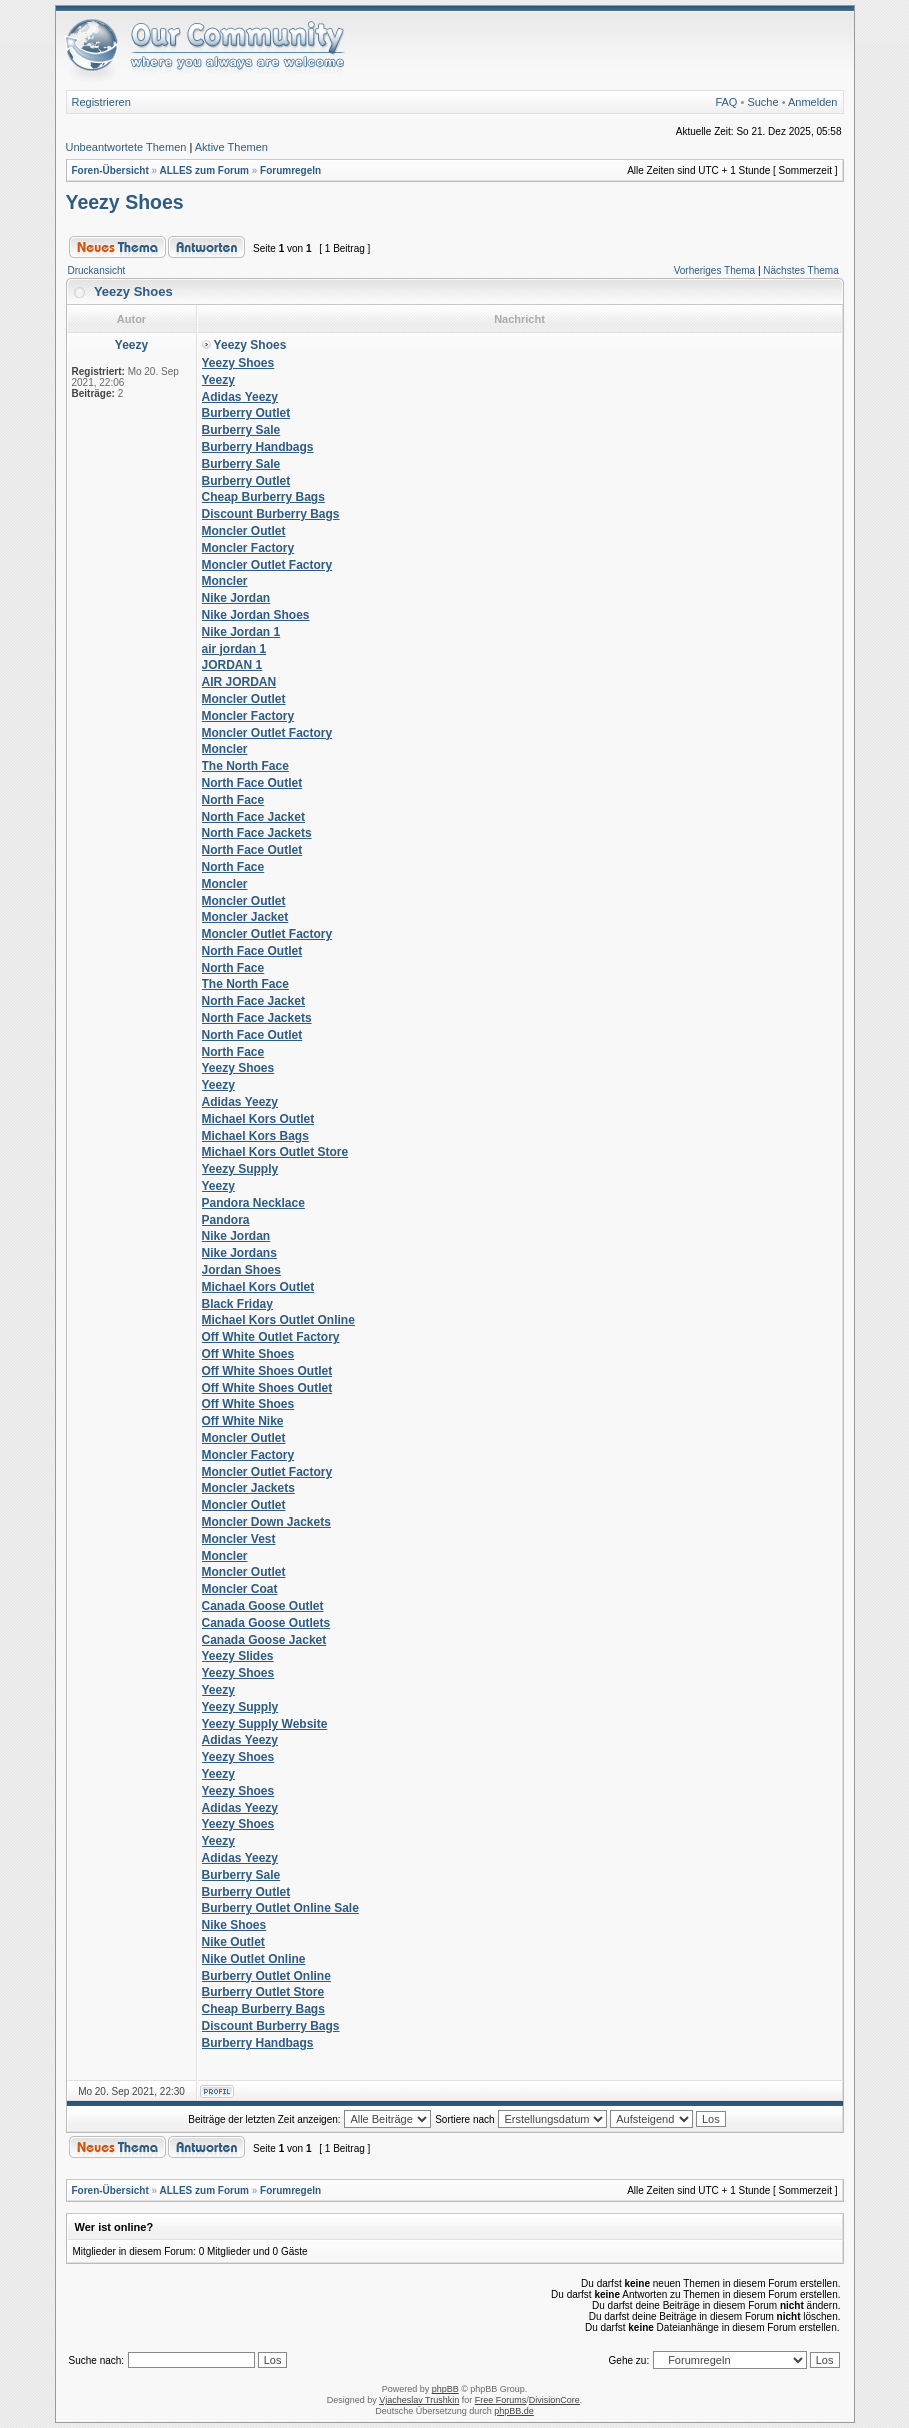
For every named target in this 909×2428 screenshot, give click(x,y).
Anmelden (813, 102)
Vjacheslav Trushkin (419, 2400)
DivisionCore (554, 2400)
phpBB (445, 2389)
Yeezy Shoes (125, 202)
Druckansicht (97, 270)
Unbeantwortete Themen (126, 147)
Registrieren (101, 102)
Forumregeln (290, 170)
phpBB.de (514, 2411)
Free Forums (501, 2400)
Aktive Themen (231, 147)
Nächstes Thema (800, 270)
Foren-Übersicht (110, 170)
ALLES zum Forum (203, 170)
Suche (762, 102)
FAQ (726, 102)
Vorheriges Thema (715, 270)
